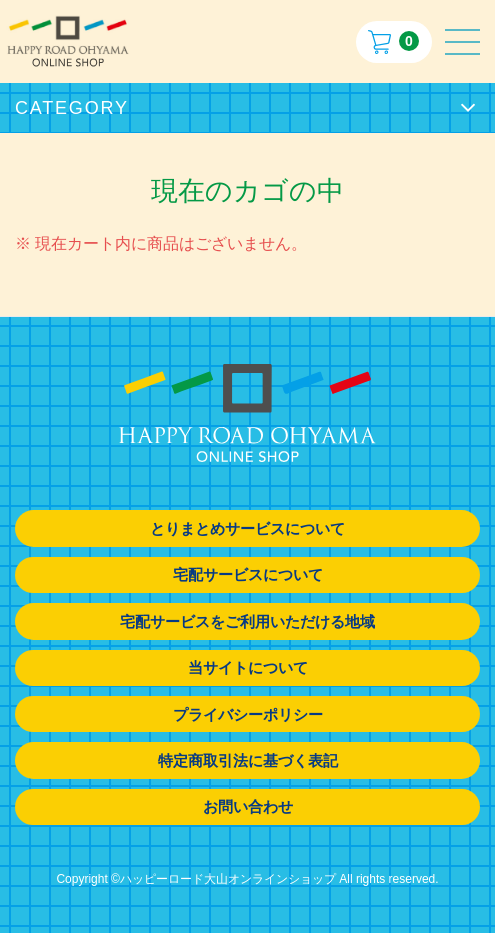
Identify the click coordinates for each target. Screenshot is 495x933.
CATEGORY (72, 108)
